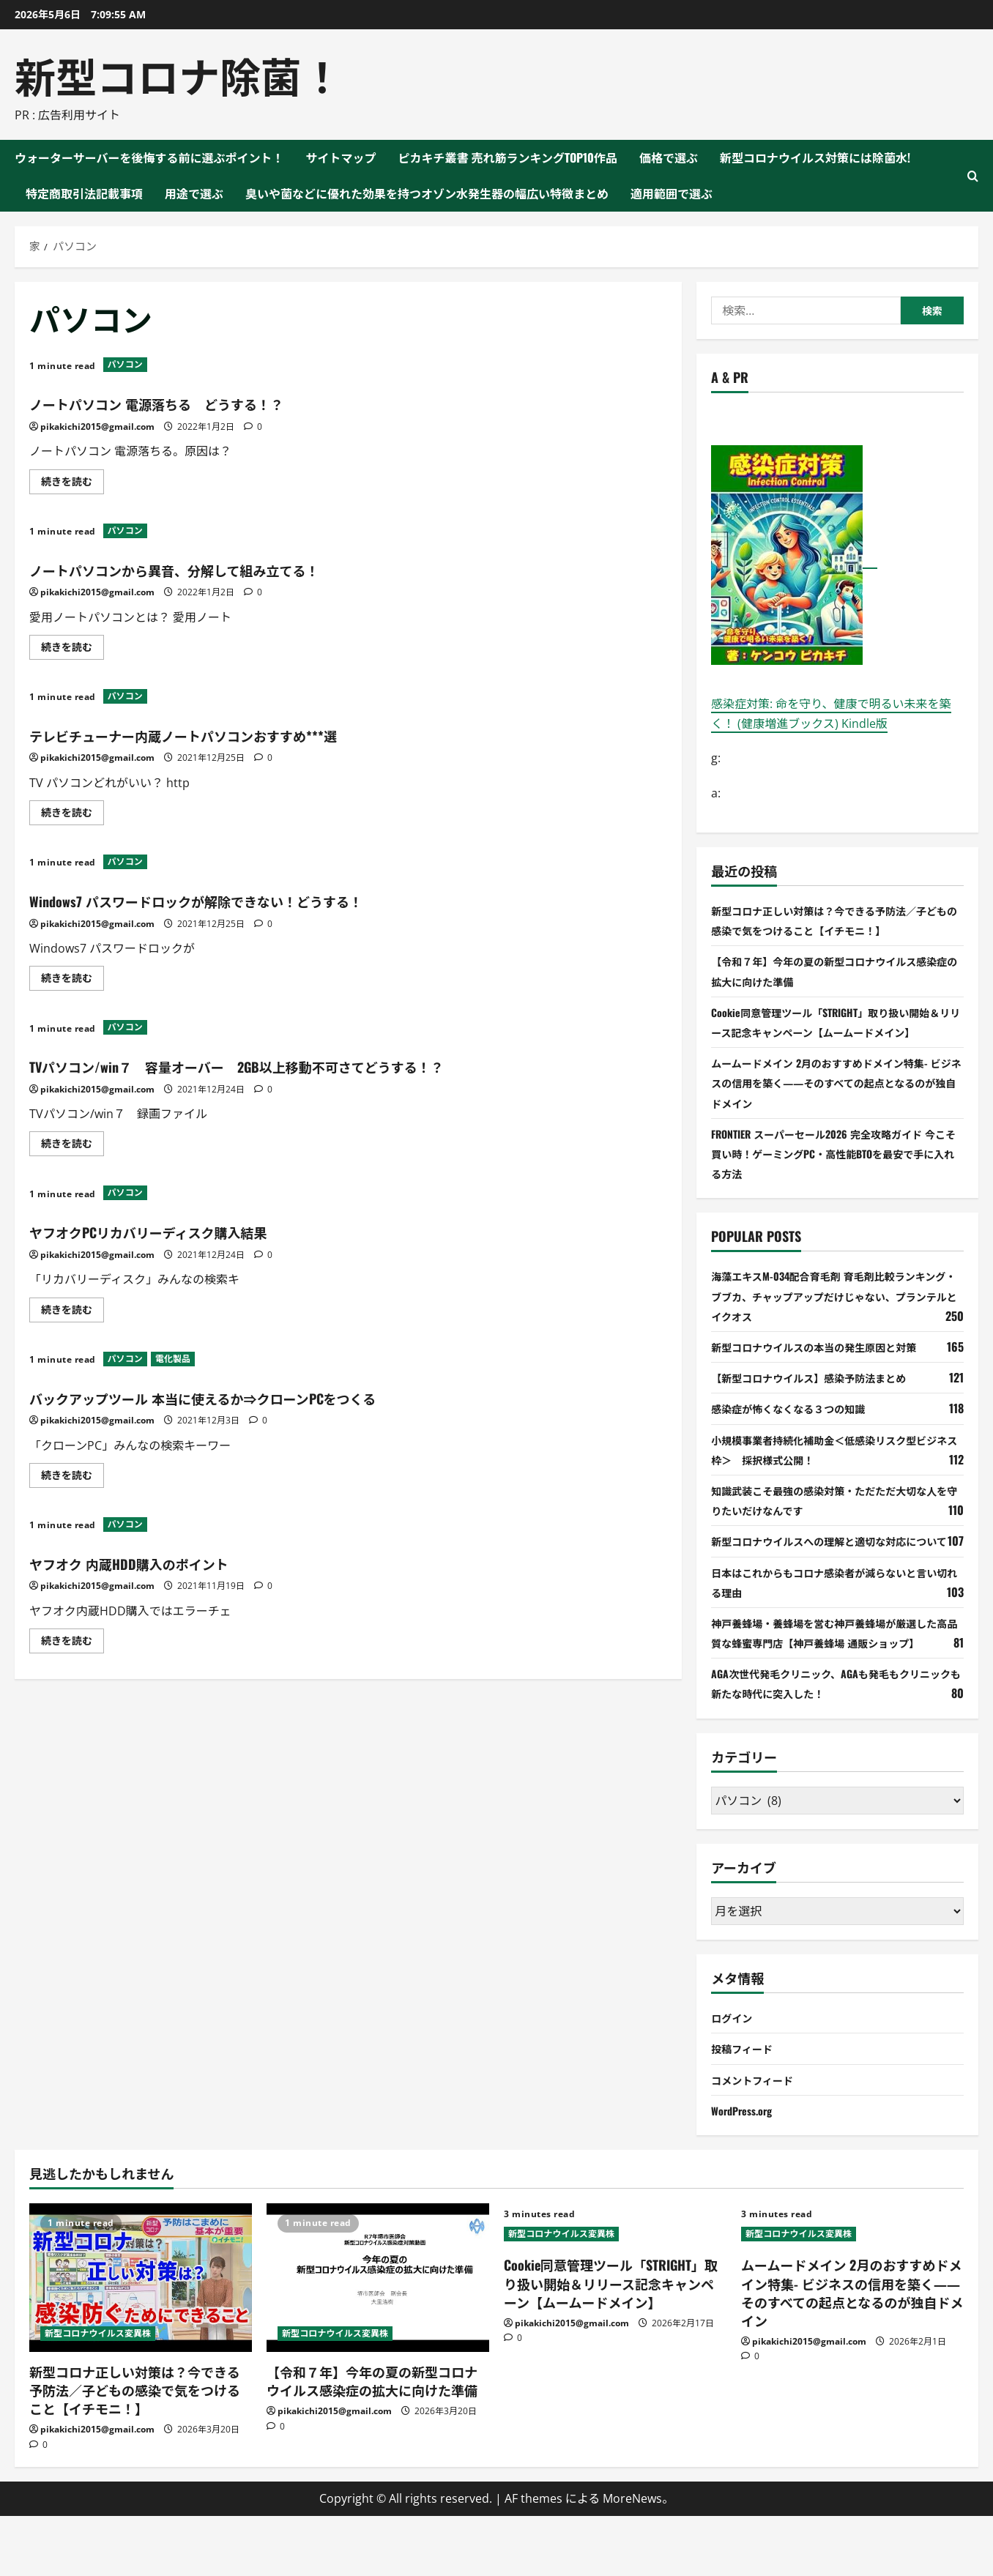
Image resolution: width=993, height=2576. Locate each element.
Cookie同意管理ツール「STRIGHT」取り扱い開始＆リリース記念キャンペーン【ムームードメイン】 (836, 1031)
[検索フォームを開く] (972, 176)
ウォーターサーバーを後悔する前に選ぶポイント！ (149, 157)
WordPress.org (746, 2169)
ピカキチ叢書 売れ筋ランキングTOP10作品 (508, 157)
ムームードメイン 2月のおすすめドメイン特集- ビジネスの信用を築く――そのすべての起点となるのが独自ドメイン (834, 1102)
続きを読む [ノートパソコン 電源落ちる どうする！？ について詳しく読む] (72, 484)
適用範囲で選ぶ (672, 193)
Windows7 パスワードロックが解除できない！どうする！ (250, 899)
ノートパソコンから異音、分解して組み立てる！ (222, 568)
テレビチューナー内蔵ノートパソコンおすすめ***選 (233, 734)
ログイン (734, 2077)
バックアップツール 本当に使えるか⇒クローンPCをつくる (260, 1396)
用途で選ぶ (194, 193)
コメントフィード (758, 2139)
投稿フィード (746, 2108)
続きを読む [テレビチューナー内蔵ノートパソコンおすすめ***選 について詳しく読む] (72, 815)
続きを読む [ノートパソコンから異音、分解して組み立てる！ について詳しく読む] (72, 649)
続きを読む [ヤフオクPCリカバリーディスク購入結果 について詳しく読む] (72, 1312)
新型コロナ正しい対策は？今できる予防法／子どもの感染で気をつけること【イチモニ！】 (134, 2449)
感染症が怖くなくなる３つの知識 (799, 1428)
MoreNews (632, 2558)
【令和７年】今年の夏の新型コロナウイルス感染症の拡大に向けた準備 (372, 2440)
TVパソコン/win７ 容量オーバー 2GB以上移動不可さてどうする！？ (305, 1064)
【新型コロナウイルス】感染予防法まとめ (822, 1397)
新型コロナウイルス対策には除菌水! (815, 157)
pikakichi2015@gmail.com (97, 426)
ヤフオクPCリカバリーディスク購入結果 (188, 1230)
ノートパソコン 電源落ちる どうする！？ (198, 402)
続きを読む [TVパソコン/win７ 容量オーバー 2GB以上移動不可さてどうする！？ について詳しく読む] (72, 1146)
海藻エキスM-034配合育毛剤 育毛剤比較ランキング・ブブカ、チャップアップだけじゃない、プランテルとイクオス (834, 1315)
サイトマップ (341, 157)
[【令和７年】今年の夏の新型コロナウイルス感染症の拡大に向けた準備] (378, 2337)
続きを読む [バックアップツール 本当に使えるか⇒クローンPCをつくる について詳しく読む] (72, 1477)
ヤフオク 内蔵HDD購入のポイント (161, 1562)
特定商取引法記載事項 (84, 193)
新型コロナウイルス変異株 (98, 2392)
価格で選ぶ (668, 157)
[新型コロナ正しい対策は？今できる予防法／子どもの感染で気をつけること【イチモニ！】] (140, 2337)
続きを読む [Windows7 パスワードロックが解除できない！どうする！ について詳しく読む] (72, 980)
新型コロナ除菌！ (179, 74)
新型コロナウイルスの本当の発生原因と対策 (828, 1366)
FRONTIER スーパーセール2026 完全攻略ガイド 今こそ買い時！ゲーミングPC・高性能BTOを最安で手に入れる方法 (832, 1173)
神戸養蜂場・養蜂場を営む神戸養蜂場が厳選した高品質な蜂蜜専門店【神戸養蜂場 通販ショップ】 (835, 1681)
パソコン (125, 364)
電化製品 (172, 1358)
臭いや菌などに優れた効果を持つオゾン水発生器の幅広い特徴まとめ (427, 193)
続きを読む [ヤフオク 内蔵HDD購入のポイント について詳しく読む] (72, 1643)
